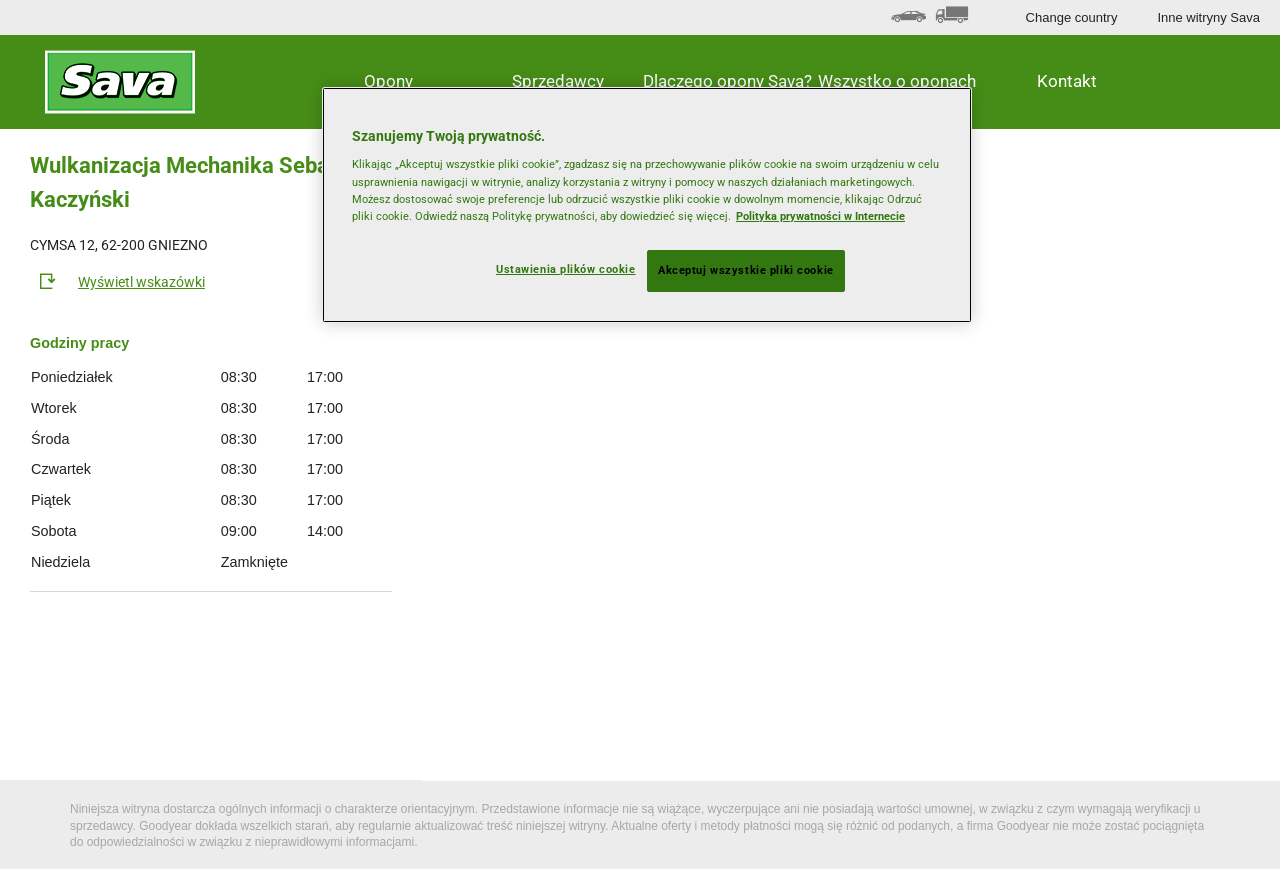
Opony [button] (388, 81)
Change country (1072, 17)
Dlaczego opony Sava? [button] (727, 81)
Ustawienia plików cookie (566, 269)
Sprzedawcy (558, 81)
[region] (647, 205)
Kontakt (1067, 81)
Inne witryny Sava (1208, 17)
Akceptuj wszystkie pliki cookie (746, 270)
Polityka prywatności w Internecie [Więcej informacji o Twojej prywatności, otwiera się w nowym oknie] (820, 216)
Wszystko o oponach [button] (897, 81)
